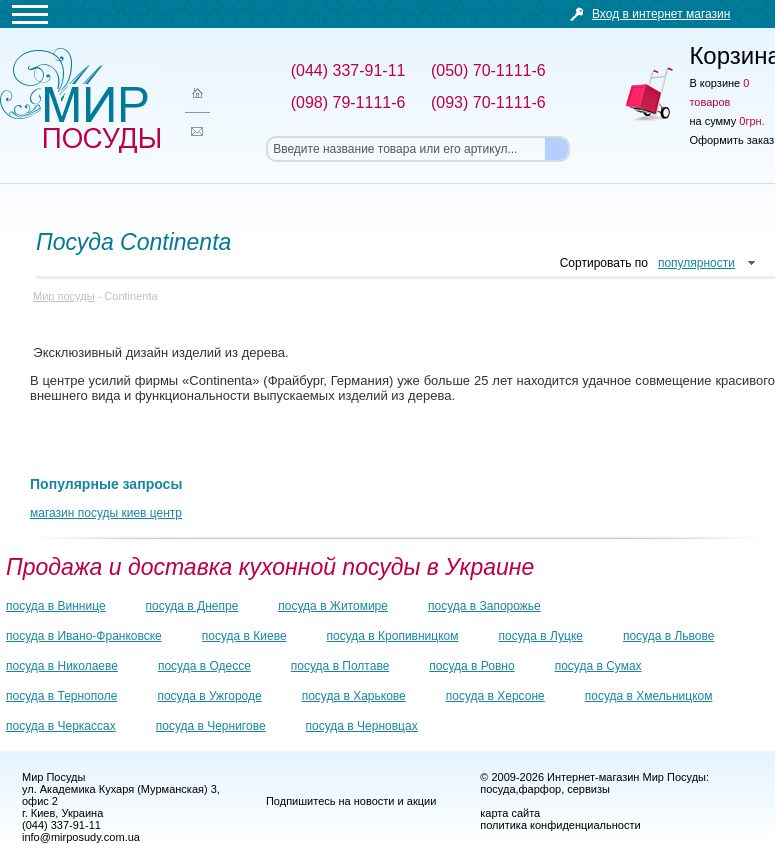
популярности (696, 263)
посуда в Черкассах (61, 726)
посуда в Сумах (598, 666)
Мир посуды (80, 100)
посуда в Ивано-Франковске (84, 636)
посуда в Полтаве (340, 666)
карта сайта (510, 813)
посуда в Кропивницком (393, 636)
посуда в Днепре (192, 606)
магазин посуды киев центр (106, 513)
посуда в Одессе (204, 666)
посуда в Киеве (244, 636)
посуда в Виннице (56, 606)
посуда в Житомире (333, 606)
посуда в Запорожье (484, 606)
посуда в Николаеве (62, 666)
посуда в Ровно (471, 666)
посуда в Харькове (354, 696)
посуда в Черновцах (362, 726)
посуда (497, 789)
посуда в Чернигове (211, 726)
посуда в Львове (668, 636)
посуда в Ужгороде (209, 696)
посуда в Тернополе (61, 696)
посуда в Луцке (541, 636)
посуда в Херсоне (495, 696)
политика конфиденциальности (560, 825)
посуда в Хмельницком (649, 696)
